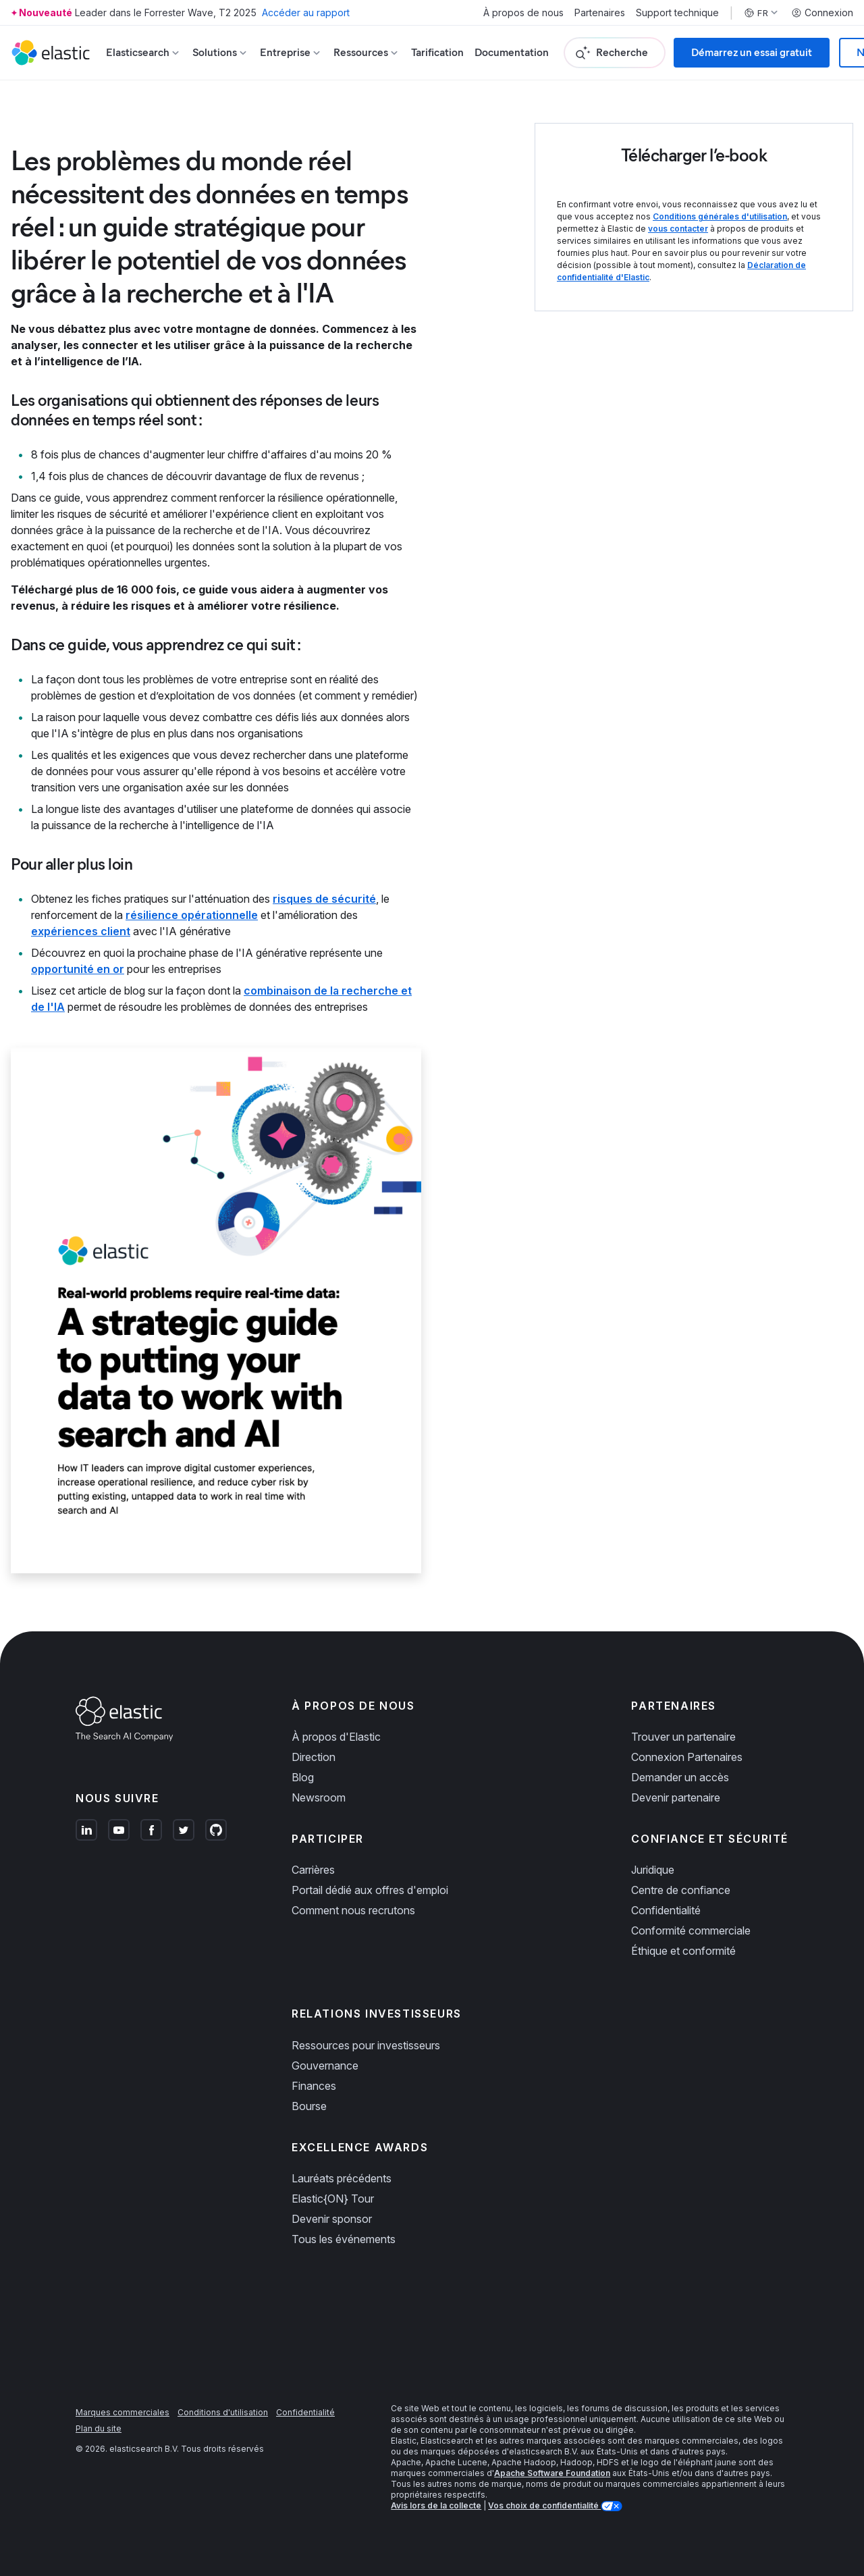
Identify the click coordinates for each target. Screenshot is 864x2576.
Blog (303, 1777)
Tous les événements (344, 2239)
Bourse (309, 2106)
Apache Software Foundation (552, 2473)
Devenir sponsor (332, 2219)
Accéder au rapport (306, 12)
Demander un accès (680, 1777)
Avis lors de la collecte (436, 2505)
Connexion (822, 12)
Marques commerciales (122, 2412)
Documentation (512, 52)
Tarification (437, 52)
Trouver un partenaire (683, 1736)
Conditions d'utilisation (223, 2412)
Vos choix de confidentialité (544, 2505)
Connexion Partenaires (686, 1757)
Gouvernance (325, 2065)
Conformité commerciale (691, 1930)
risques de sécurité (324, 898)
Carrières (313, 1869)
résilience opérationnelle (192, 915)
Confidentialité (666, 1910)
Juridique (652, 1869)
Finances (314, 2086)
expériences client (80, 931)
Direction (313, 1757)
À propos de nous (523, 13)
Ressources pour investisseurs (366, 2045)
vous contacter (678, 229)
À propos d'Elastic (336, 1736)
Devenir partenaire (675, 1797)
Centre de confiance (680, 1890)
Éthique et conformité (683, 1950)
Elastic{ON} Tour (333, 2198)
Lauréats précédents (342, 2178)
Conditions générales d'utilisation (720, 216)
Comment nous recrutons (353, 1910)
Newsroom (319, 1797)
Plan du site (99, 2428)
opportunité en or (77, 969)
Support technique (677, 13)
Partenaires (599, 13)
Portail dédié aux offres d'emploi (370, 1890)
